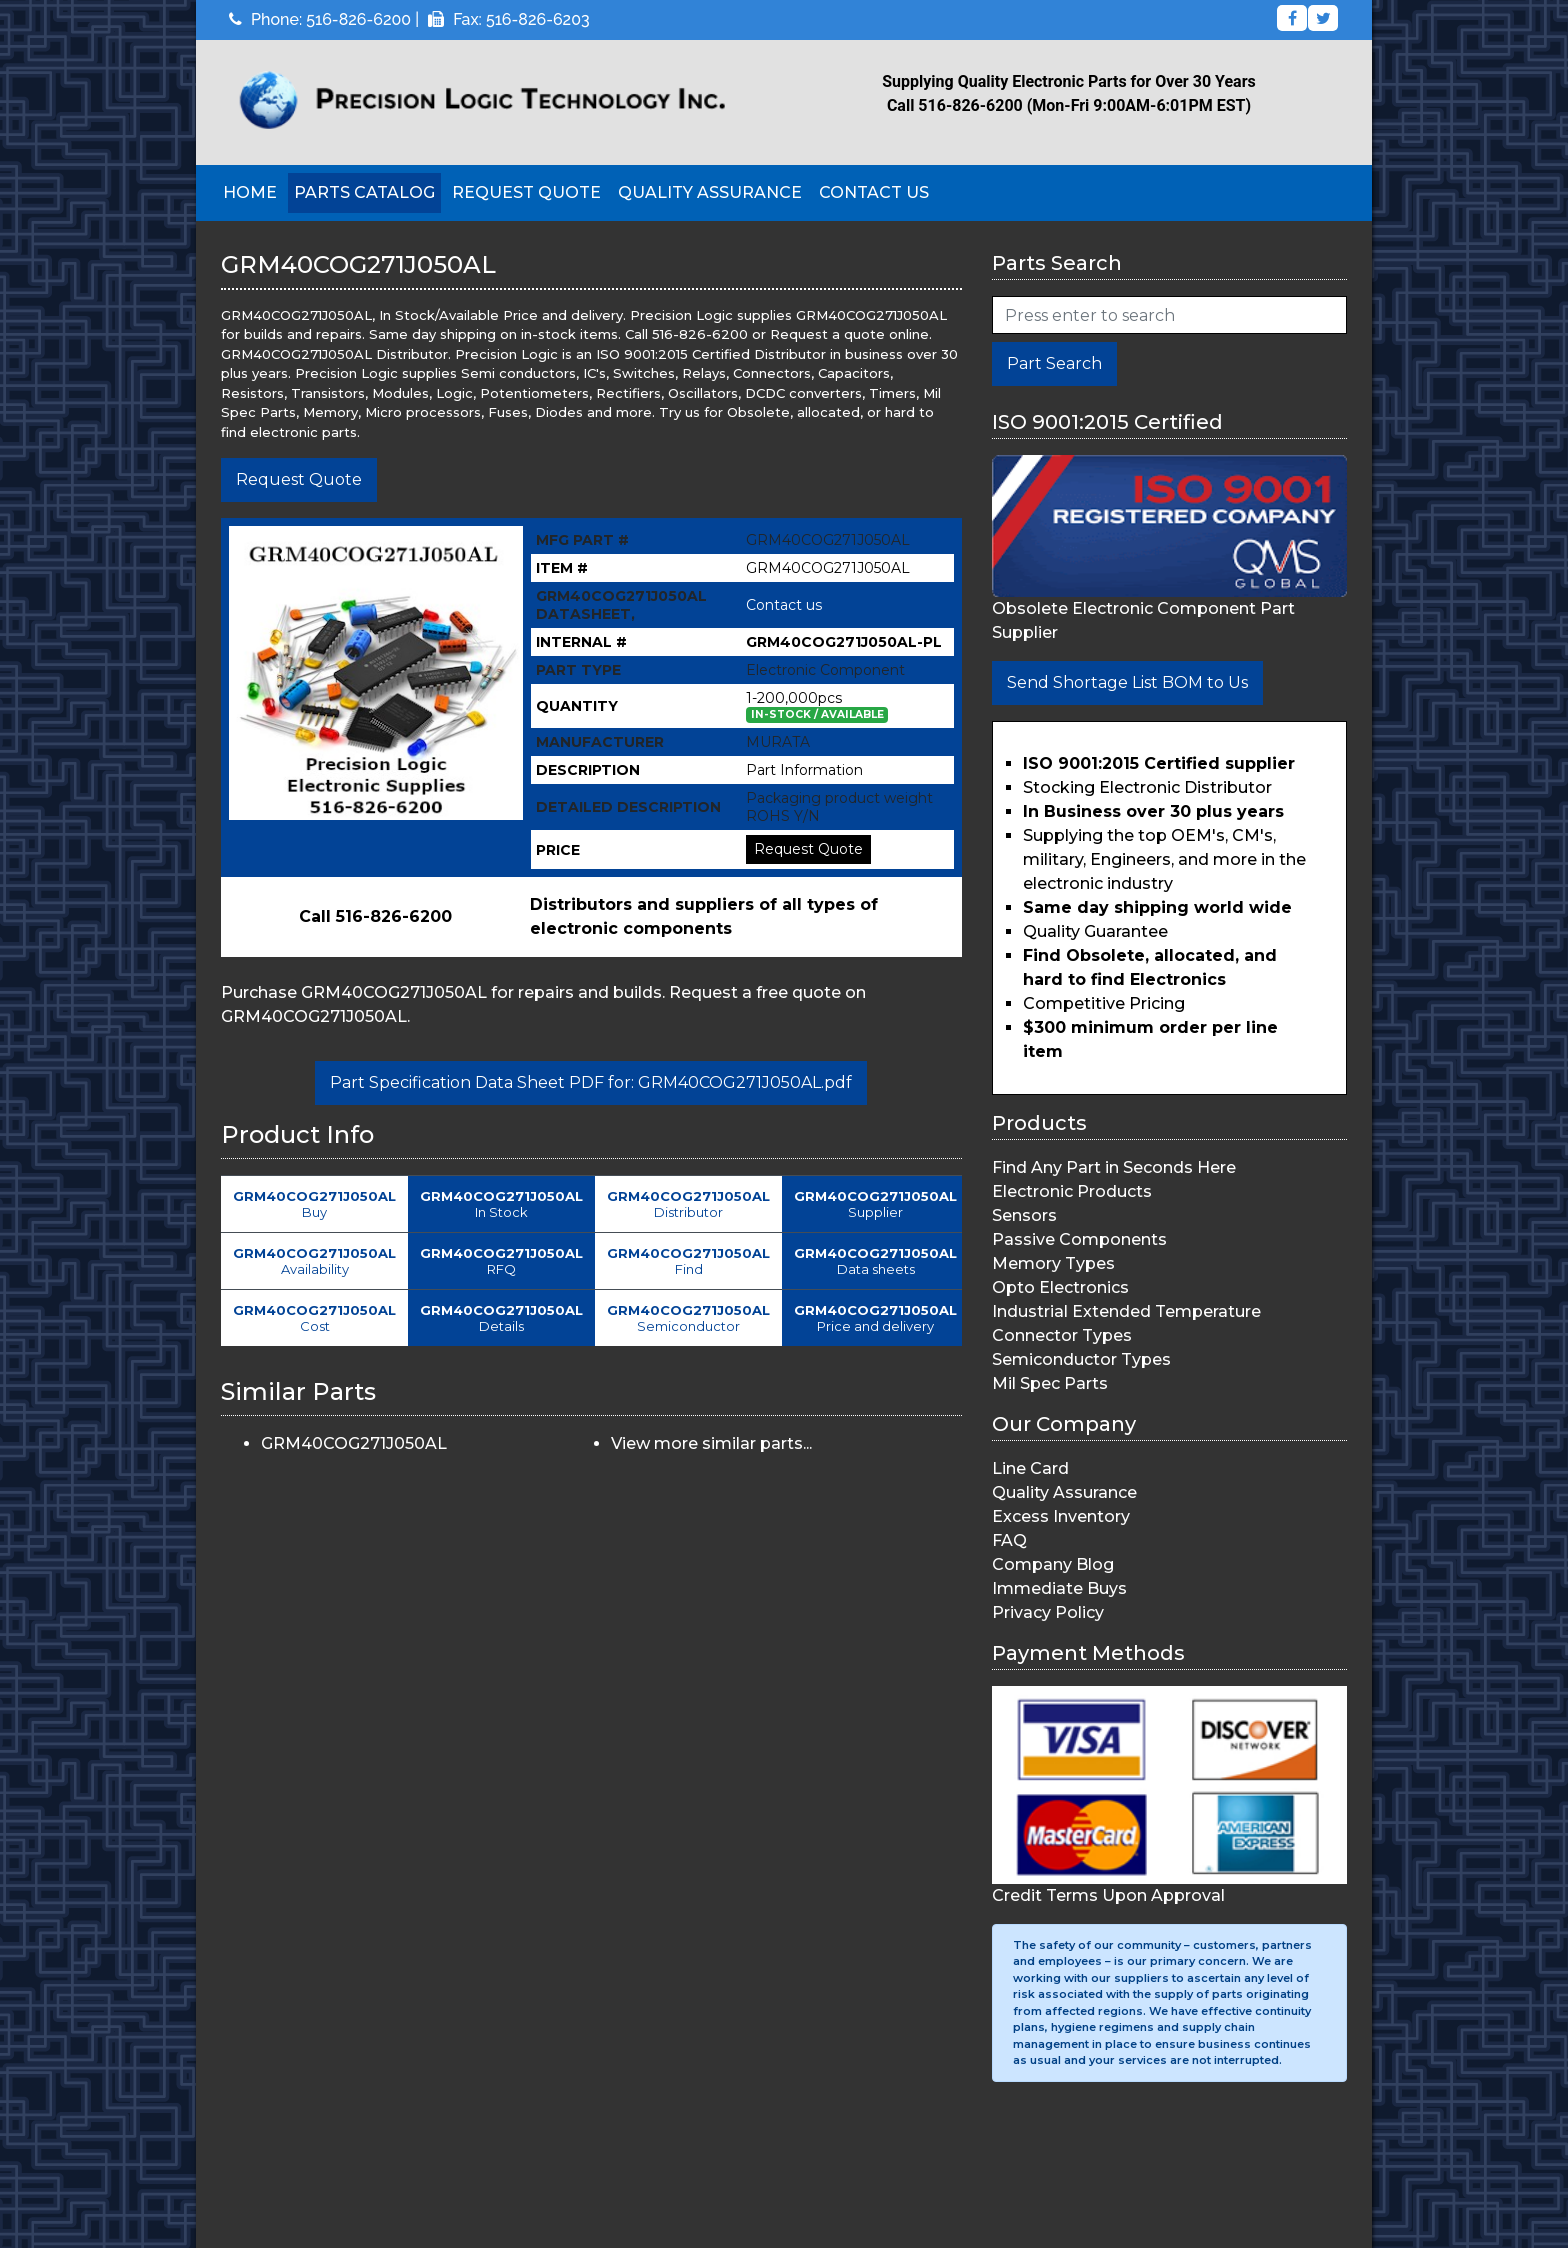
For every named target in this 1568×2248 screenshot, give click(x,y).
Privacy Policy (1048, 1612)
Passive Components (1079, 1239)
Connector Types (1062, 1335)
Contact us (784, 605)
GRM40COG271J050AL (354, 1443)
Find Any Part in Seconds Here (1114, 1167)
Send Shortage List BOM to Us (1127, 682)
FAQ (1009, 1540)
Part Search (1054, 363)
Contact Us (874, 192)
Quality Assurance (710, 192)
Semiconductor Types (1081, 1359)
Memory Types (1053, 1263)
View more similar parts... (711, 1443)
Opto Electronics (1060, 1287)
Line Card (1030, 1468)
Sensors (1024, 1215)
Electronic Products (1072, 1191)
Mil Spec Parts (1050, 1383)
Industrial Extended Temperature (1126, 1311)
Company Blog (1053, 1564)
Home (250, 192)
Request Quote (526, 192)
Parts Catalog (364, 192)
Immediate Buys (1059, 1588)
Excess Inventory (1061, 1516)
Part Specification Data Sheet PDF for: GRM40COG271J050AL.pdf (591, 1082)
